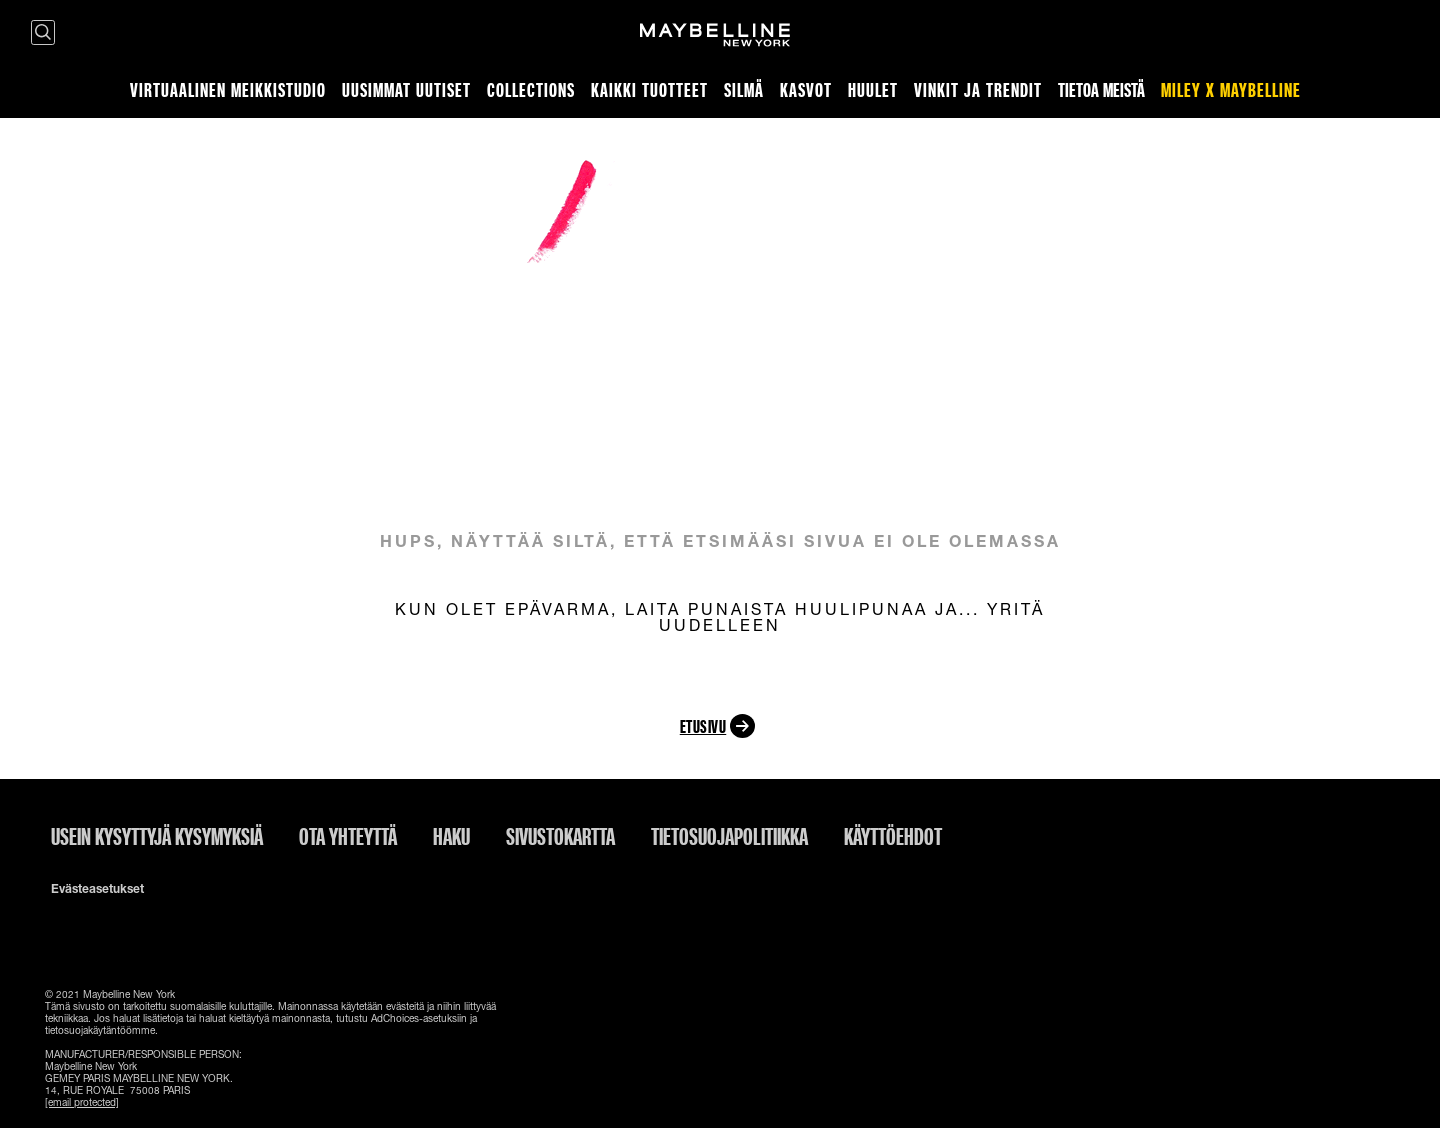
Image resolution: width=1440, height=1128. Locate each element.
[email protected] (82, 1102)
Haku (451, 836)
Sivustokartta (560, 836)
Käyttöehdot (893, 836)
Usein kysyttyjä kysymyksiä (157, 836)
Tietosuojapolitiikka (729, 836)
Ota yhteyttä (348, 836)
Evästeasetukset (97, 889)
